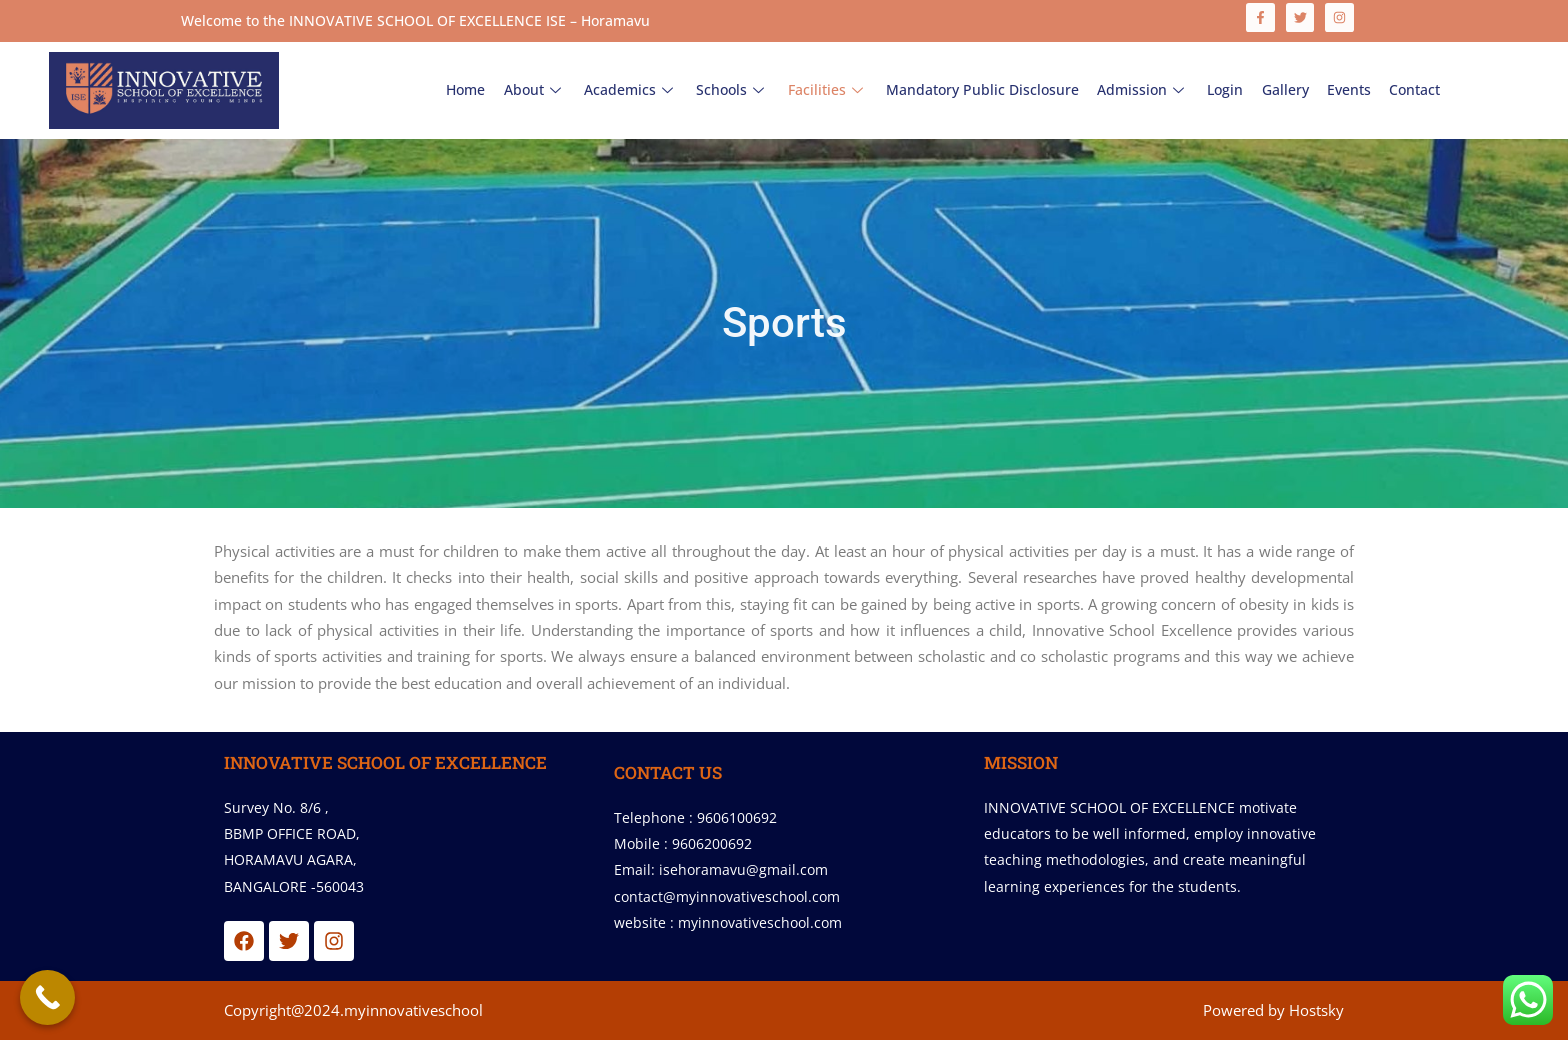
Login (1225, 89)
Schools (733, 89)
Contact (1413, 89)
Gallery (1284, 89)
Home (467, 89)
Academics (632, 89)
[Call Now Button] (47, 997)
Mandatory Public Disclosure (982, 89)
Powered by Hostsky (1273, 1010)
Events (1348, 89)
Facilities (828, 89)
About (536, 89)
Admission (1143, 89)
